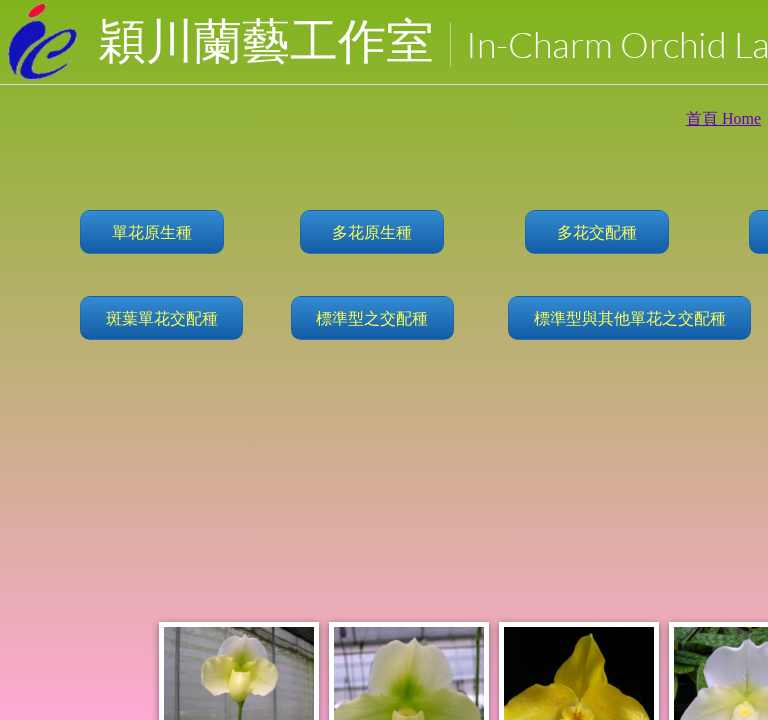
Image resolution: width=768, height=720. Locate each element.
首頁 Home (723, 118)
